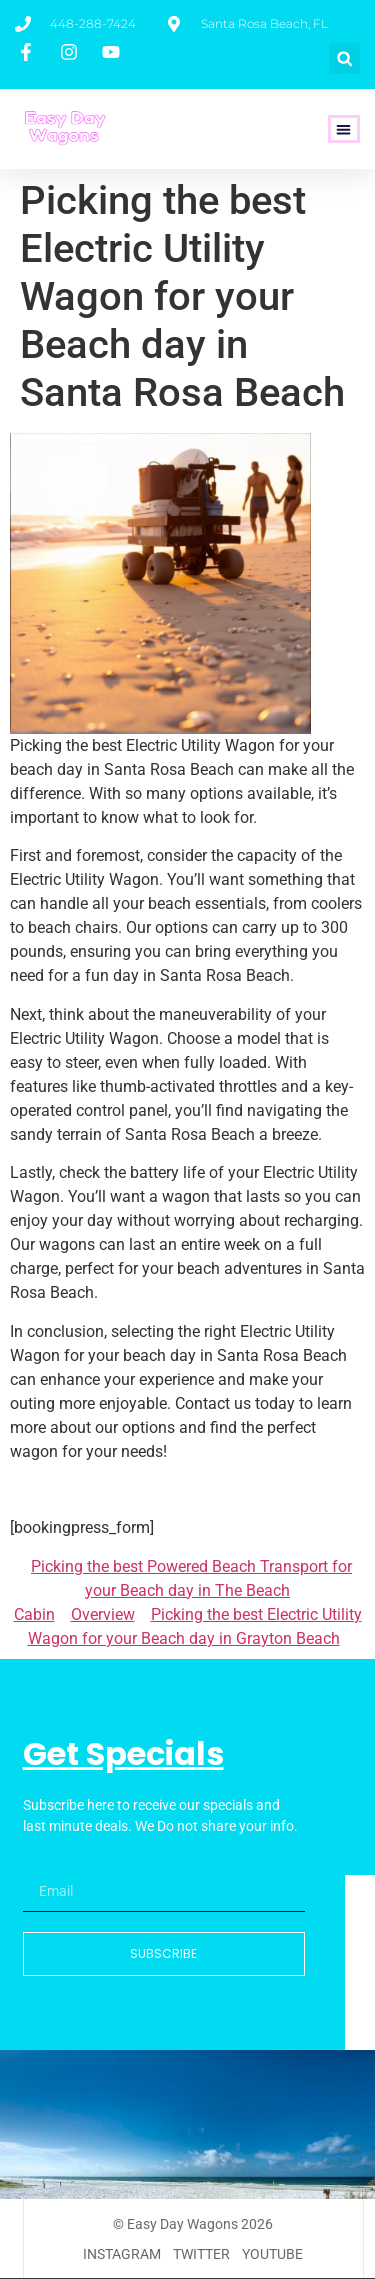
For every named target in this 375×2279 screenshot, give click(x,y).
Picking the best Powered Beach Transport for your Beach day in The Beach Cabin (183, 1590)
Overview (103, 1614)
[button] (344, 58)
